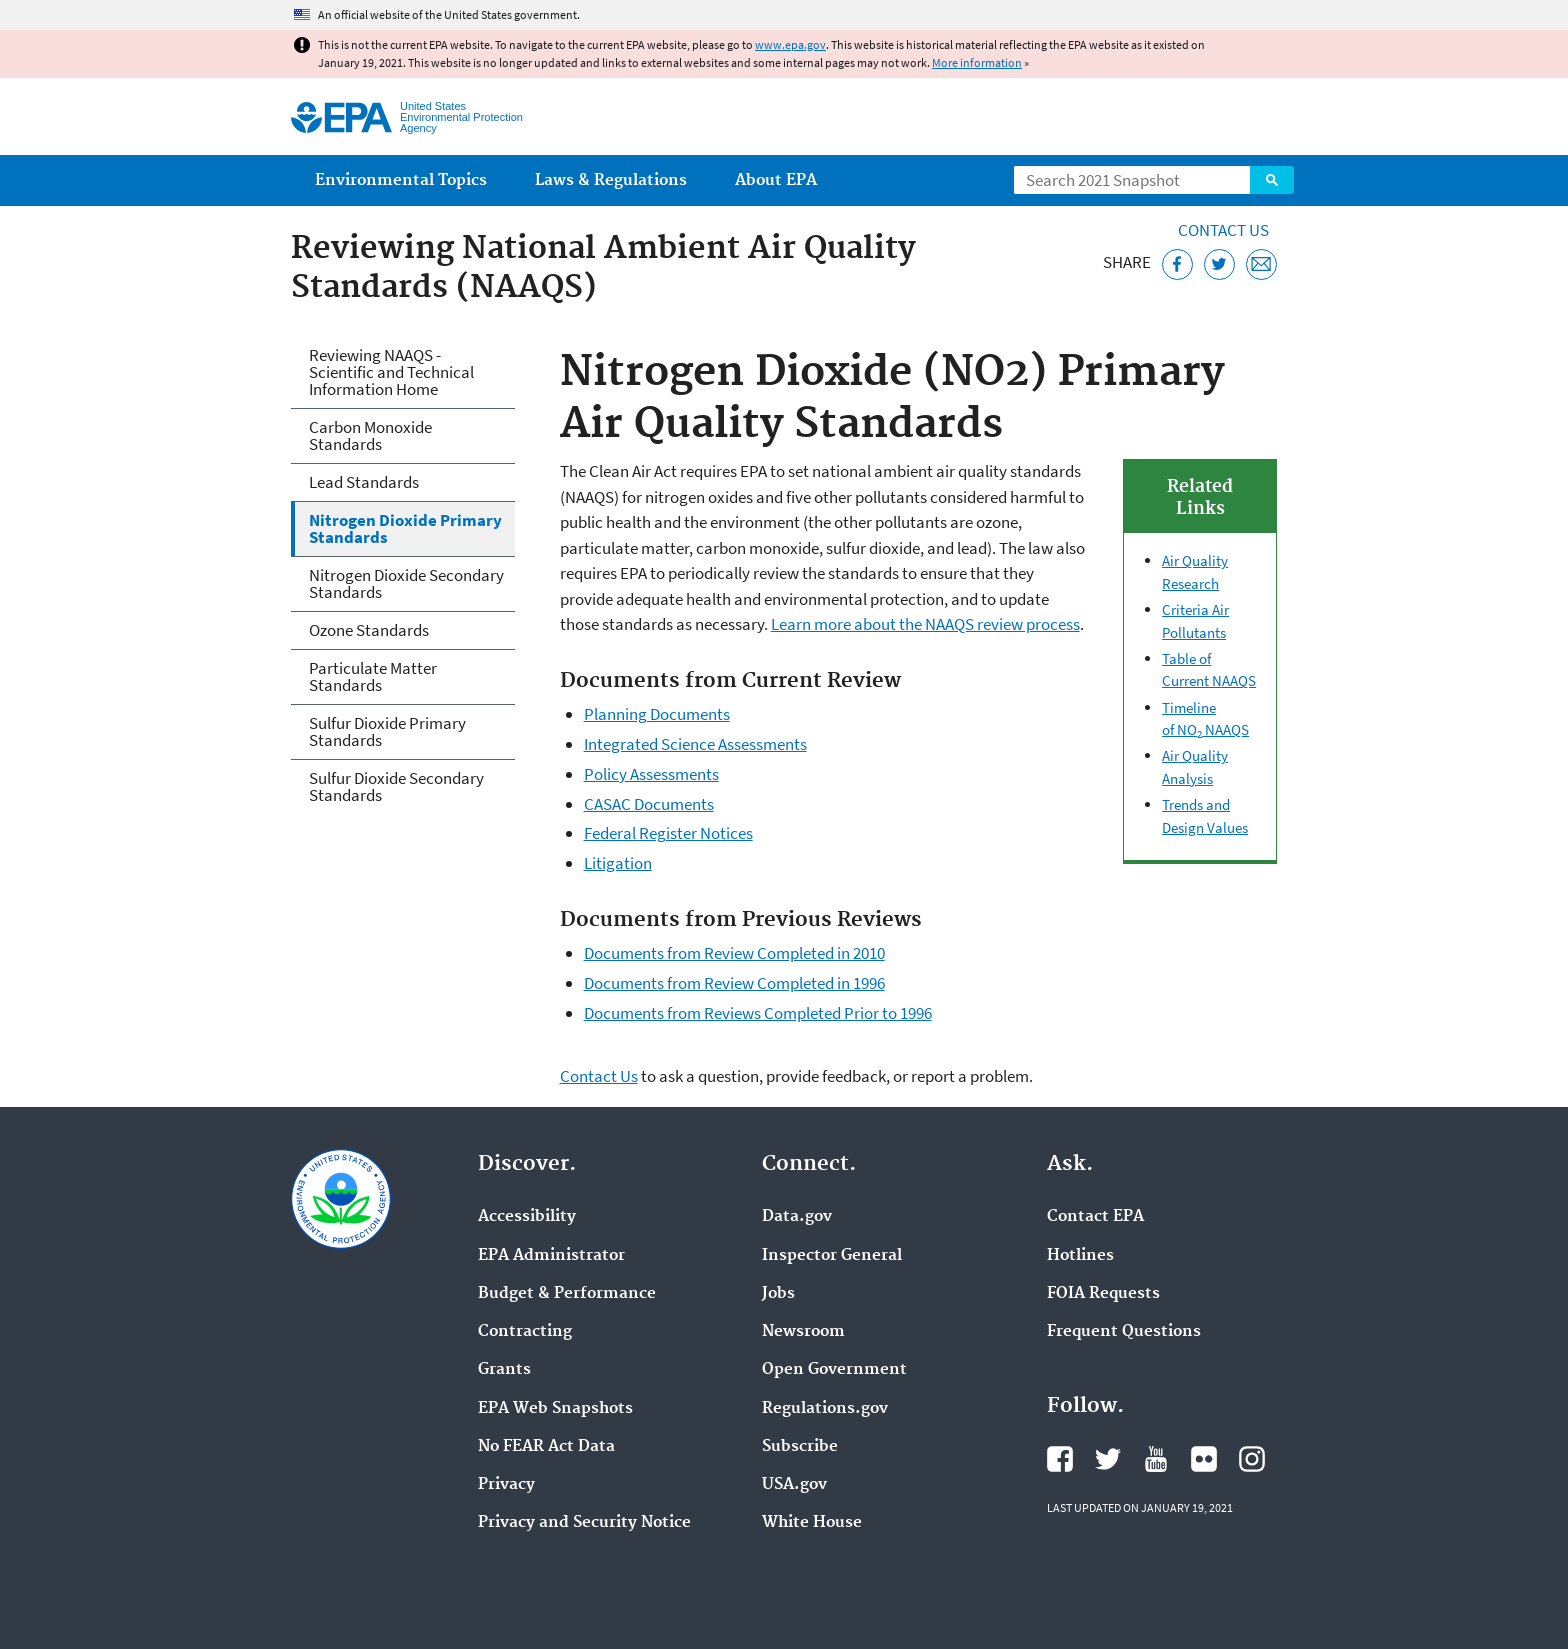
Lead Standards (364, 482)
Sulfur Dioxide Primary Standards (387, 731)
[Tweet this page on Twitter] (1219, 264)
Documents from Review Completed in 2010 (734, 953)
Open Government (834, 1370)
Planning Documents (657, 714)
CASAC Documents (649, 804)
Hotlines (1080, 1256)
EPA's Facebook (1060, 1459)
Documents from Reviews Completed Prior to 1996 (758, 1013)
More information (977, 62)
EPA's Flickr (1204, 1459)
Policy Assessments (651, 774)
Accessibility (527, 1217)
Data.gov (797, 1217)
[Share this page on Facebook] (1177, 264)
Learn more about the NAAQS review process (925, 624)
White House (812, 1523)
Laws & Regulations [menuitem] (611, 180)
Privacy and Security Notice (584, 1523)
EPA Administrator (551, 1256)
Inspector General (832, 1256)
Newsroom (803, 1332)
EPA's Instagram (1252, 1459)
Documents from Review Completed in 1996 (734, 983)
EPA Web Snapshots (555, 1409)
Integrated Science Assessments (695, 744)
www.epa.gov (790, 44)
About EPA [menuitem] (776, 180)
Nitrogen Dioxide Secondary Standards (406, 583)
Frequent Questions (1124, 1332)
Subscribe (800, 1447)
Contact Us (1223, 230)
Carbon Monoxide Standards (370, 435)
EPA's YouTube (1156, 1459)
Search (1272, 180)
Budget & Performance (567, 1294)
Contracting (525, 1332)
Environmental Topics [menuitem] (401, 180)
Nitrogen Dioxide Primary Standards (405, 528)
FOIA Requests (1103, 1294)
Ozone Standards (369, 630)
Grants (504, 1370)
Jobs (778, 1294)
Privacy (506, 1485)
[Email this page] (1261, 264)
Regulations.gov (825, 1409)
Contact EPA (1095, 1217)
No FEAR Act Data (546, 1447)
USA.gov (794, 1485)
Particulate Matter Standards (373, 676)
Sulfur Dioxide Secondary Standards (396, 786)
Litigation (618, 863)
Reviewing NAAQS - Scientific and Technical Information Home (391, 372)
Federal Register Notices (668, 833)
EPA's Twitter (1108, 1459)
